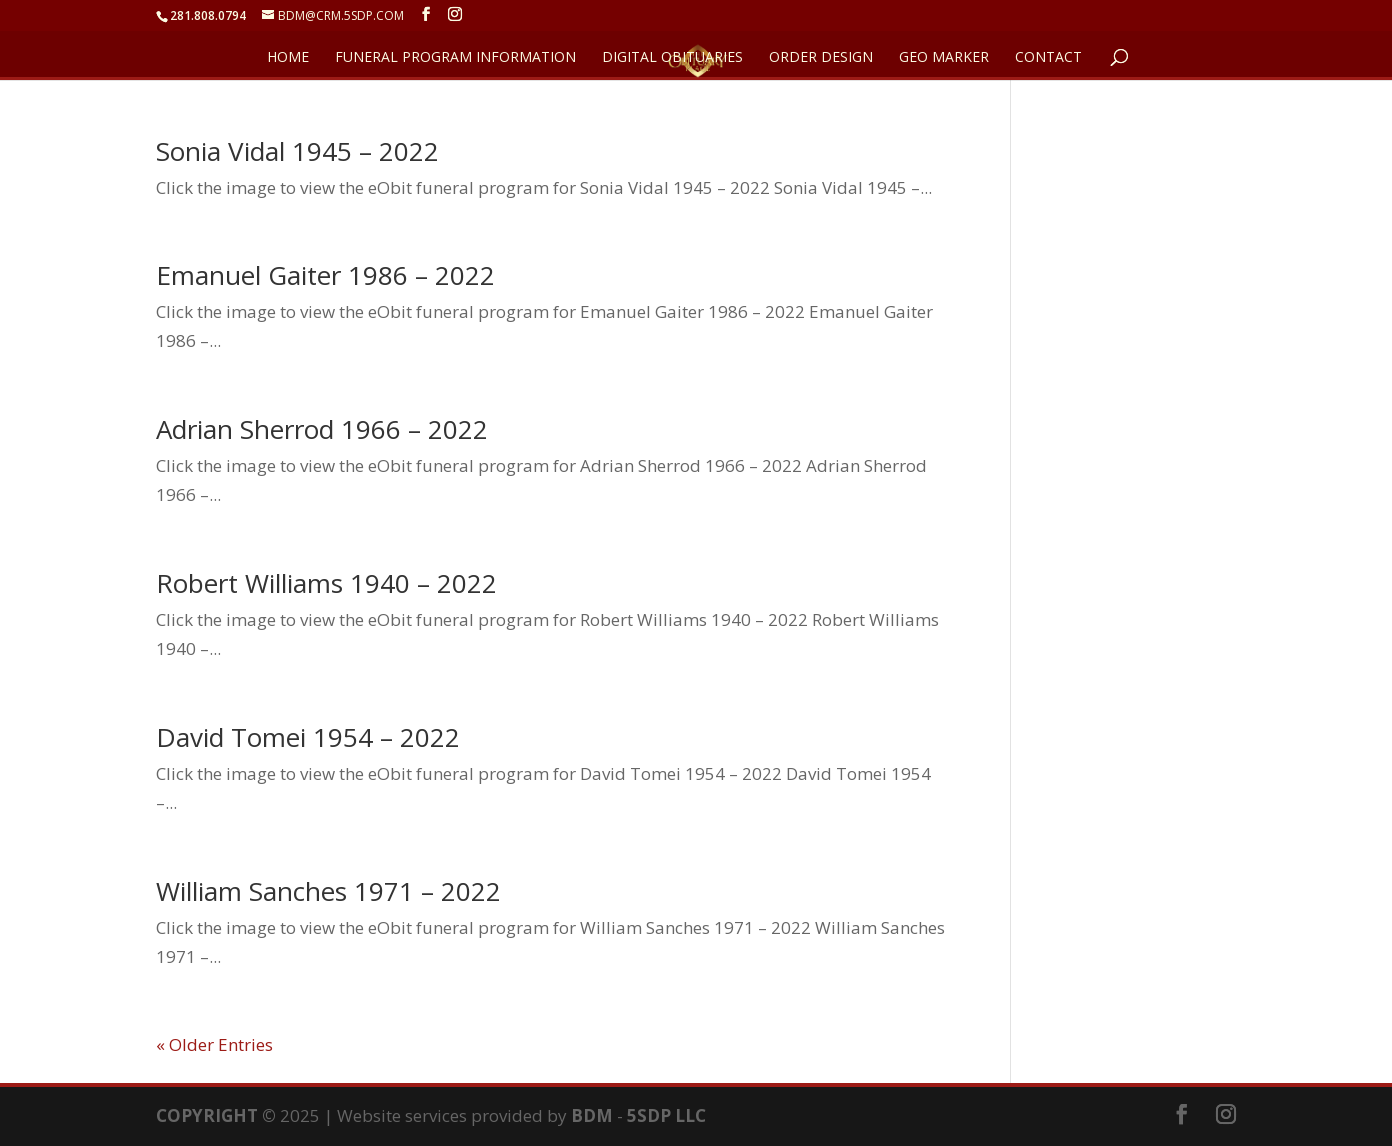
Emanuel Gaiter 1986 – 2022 (325, 275)
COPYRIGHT (207, 1115)
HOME (288, 58)
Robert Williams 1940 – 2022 (326, 583)
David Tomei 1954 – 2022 (308, 737)
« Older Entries (214, 1044)
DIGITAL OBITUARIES (672, 58)
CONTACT (1048, 58)
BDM (592, 1115)
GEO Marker (944, 58)
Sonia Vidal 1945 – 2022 (297, 151)
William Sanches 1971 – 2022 (328, 891)
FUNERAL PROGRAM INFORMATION (455, 58)
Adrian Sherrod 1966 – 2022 (322, 429)
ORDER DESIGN (821, 58)
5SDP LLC (666, 1115)
